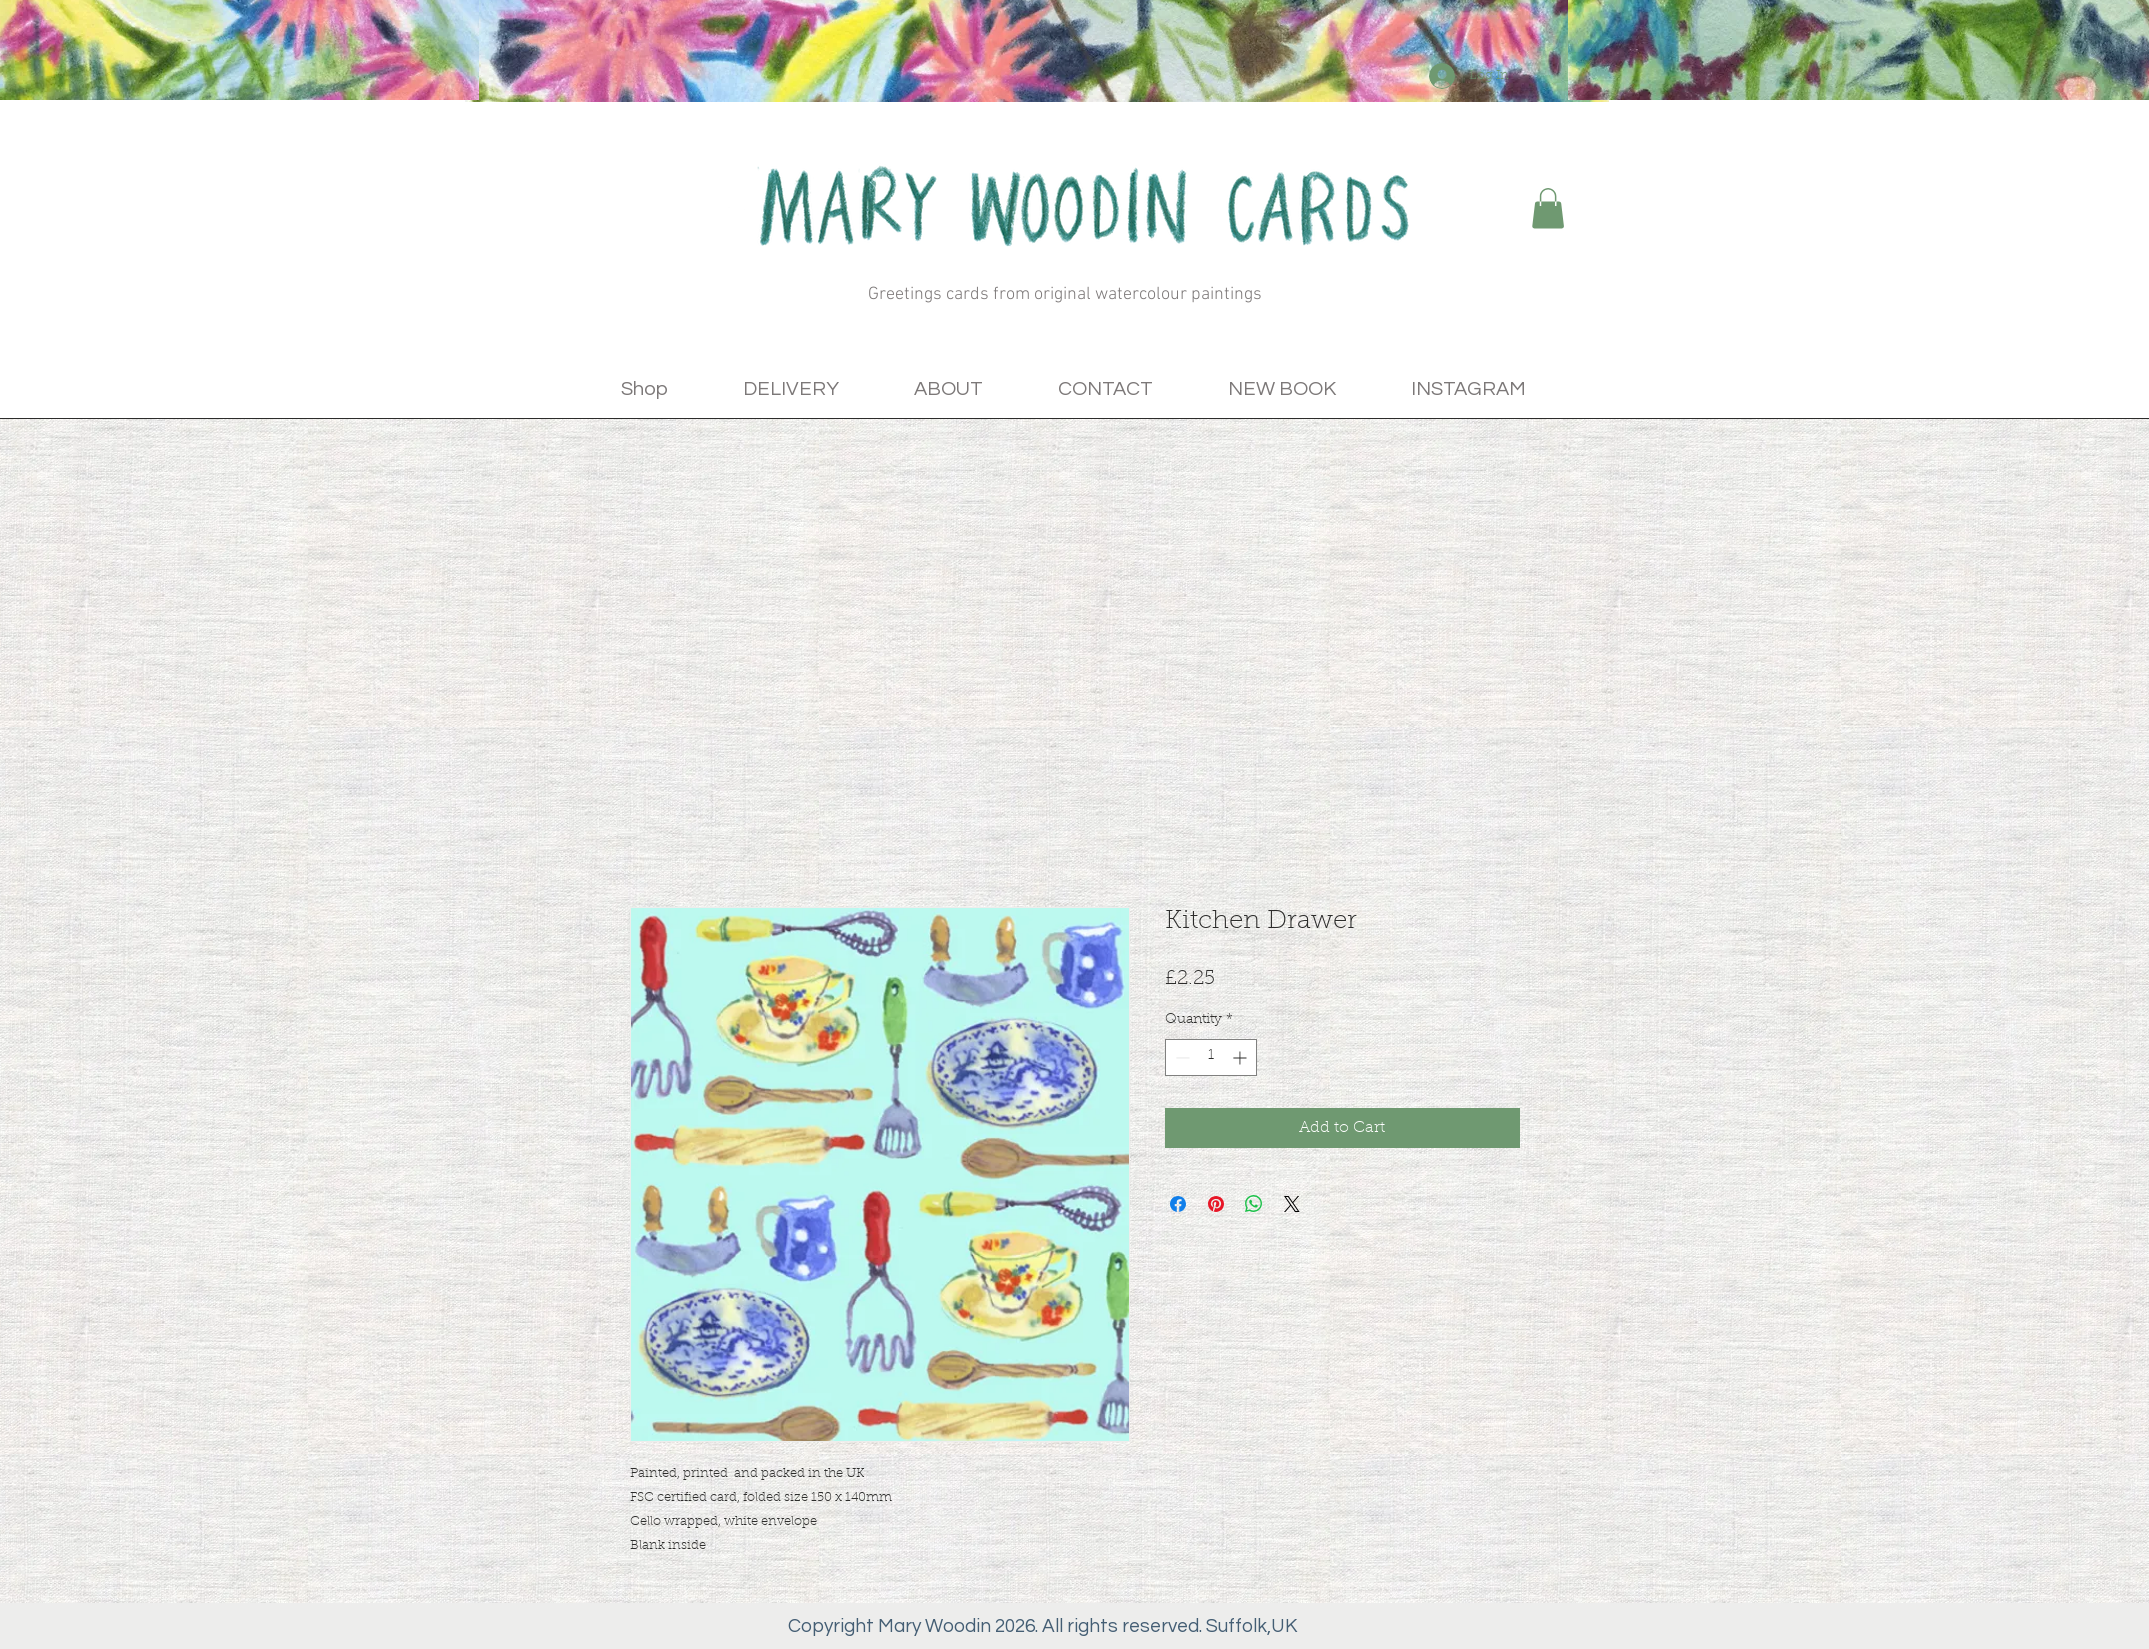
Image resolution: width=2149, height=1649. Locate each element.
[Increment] (1241, 1057)
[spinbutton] (1211, 1057)
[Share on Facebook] (1178, 1204)
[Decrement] (1180, 1057)
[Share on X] (1292, 1204)
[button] (1548, 208)
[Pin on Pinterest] (1216, 1204)
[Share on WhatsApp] (1254, 1204)
